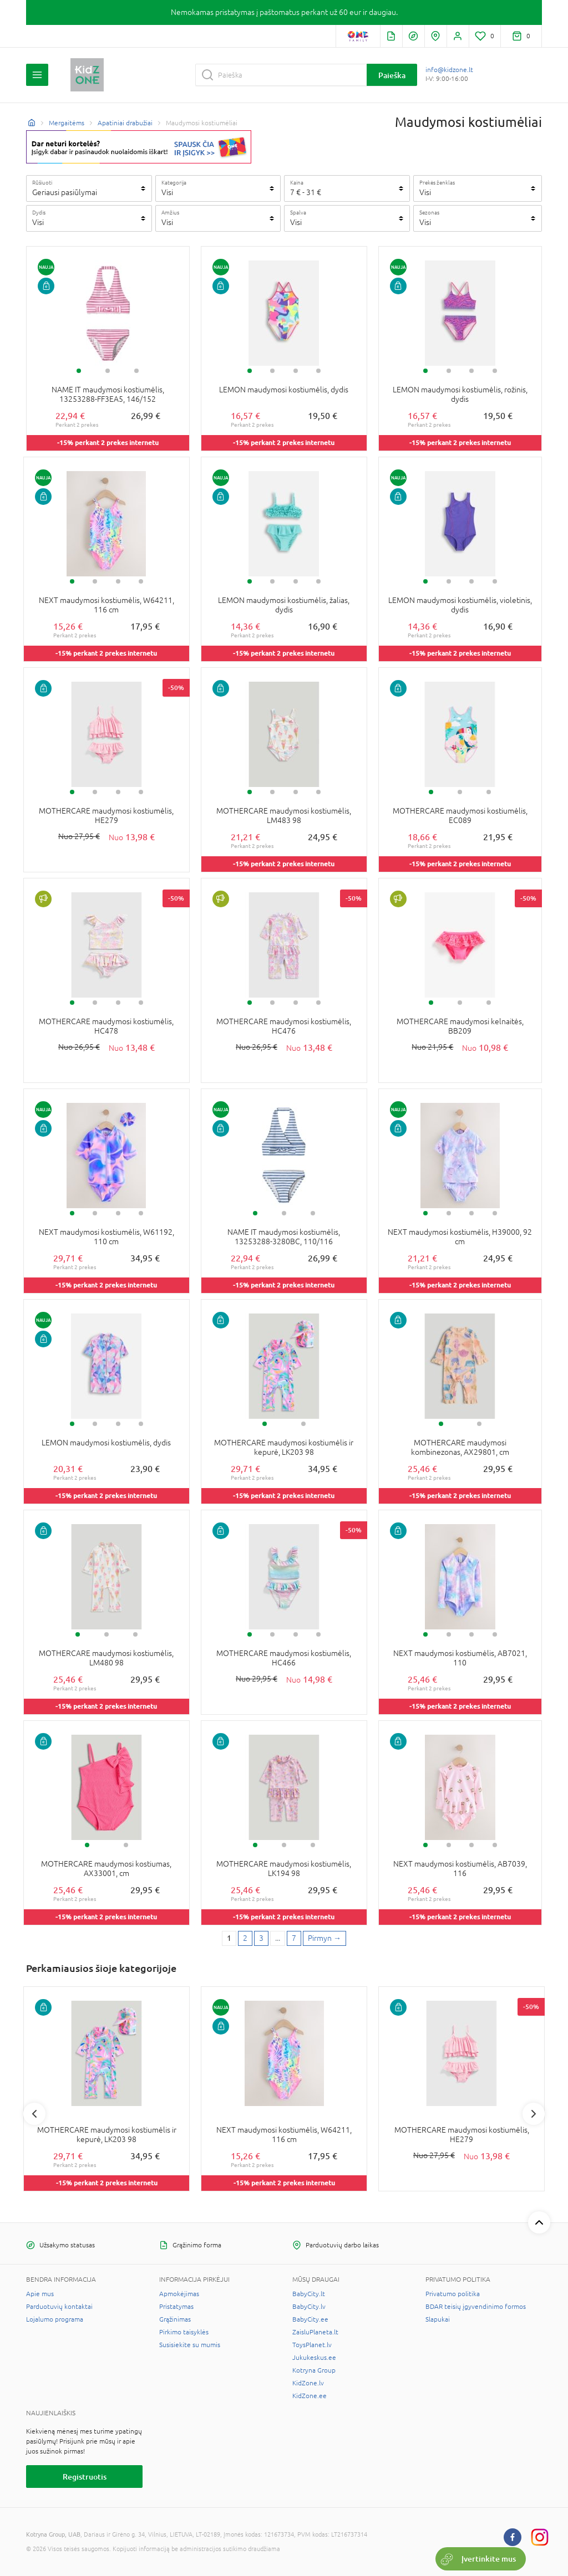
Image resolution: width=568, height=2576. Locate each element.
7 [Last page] (294, 1938)
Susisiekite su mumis (189, 2345)
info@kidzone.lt (449, 70)
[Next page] (324, 1938)
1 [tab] (79, 371)
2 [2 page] (245, 1938)
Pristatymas (176, 2307)
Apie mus (40, 2294)
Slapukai (437, 2319)
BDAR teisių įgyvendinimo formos (475, 2307)
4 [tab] (318, 371)
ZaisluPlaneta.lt (315, 2332)
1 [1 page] (229, 1938)
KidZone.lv (308, 2383)
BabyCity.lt (308, 2294)
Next (534, 2114)
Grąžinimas (175, 2319)
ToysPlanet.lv (312, 2345)
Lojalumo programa (54, 2319)
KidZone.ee (309, 2396)
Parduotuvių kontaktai (59, 2307)
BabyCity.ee (310, 2319)
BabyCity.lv (309, 2307)
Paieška (391, 75)
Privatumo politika (452, 2294)
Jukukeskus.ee (314, 2358)
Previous (34, 2114)
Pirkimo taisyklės (184, 2332)
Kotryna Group (314, 2370)
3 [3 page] (261, 1938)
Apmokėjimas (179, 2294)
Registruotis (84, 2476)
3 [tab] (136, 371)
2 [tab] (107, 371)
